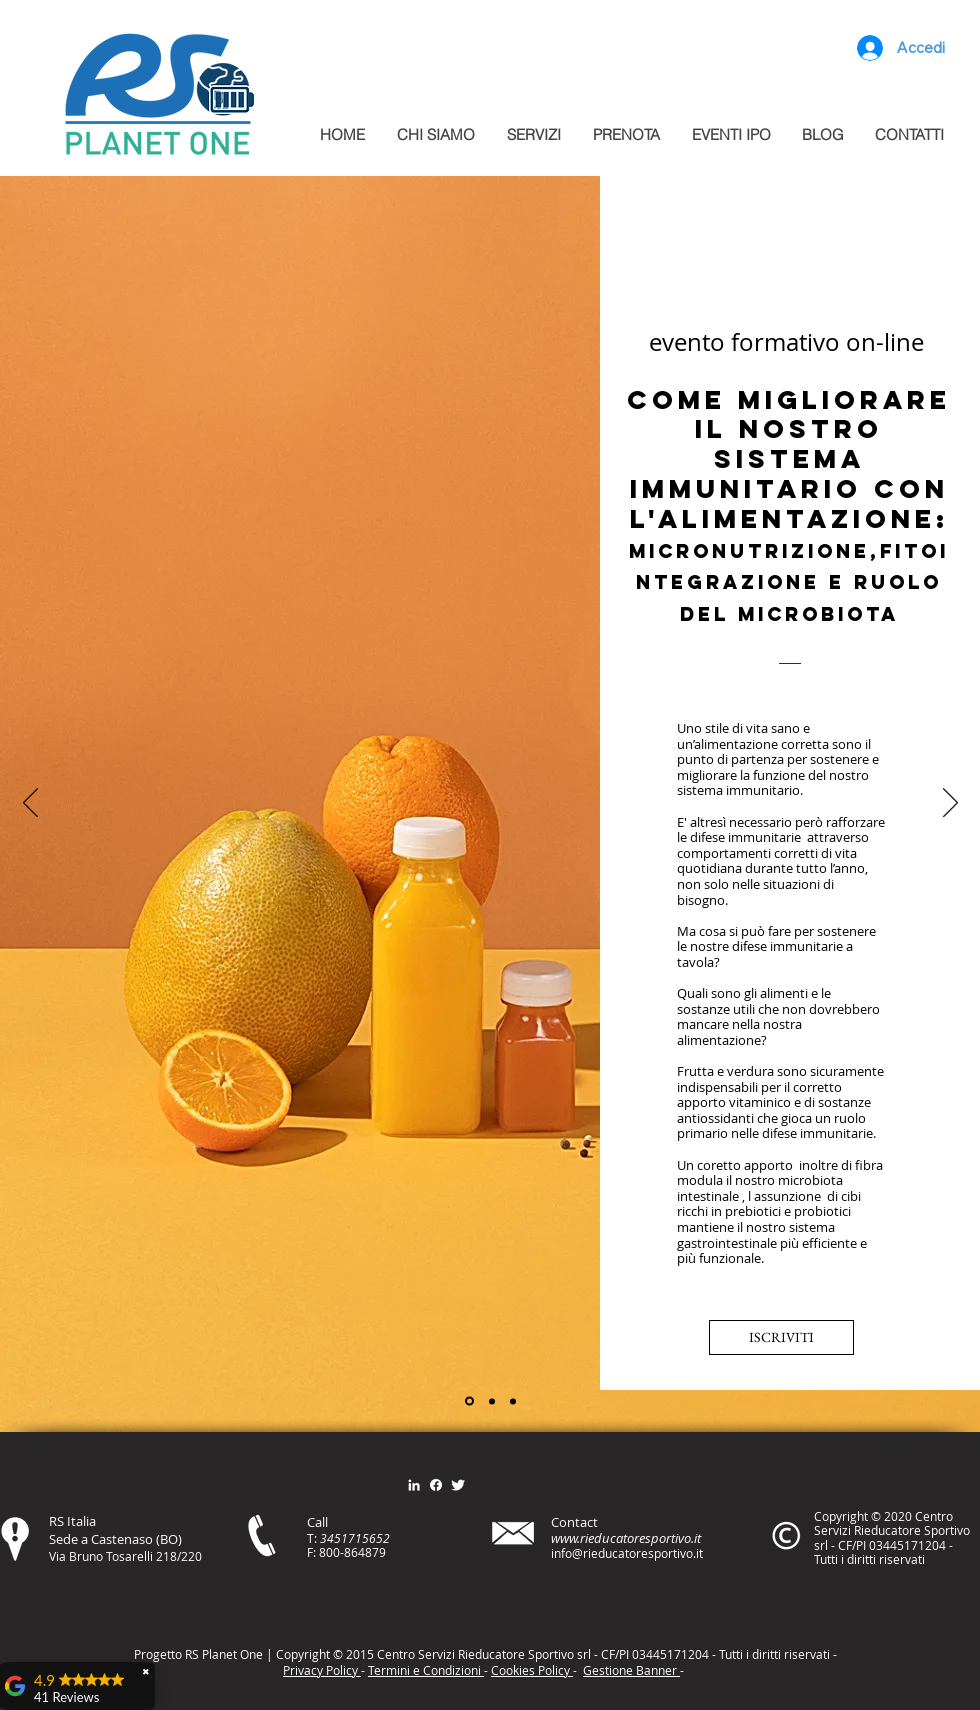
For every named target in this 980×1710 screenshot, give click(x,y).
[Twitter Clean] (458, 1485)
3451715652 (355, 1538)
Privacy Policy (322, 1670)
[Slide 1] (469, 1401)
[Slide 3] (513, 1401)
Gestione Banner (631, 1670)
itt (772, 1654)
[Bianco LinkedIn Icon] (414, 1485)
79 (379, 1552)
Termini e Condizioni (426, 1670)
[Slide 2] (492, 1401)
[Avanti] (950, 804)
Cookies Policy (532, 1670)
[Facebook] (436, 1485)
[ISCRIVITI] (781, 1337)
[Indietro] (30, 804)
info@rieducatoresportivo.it (627, 1553)
